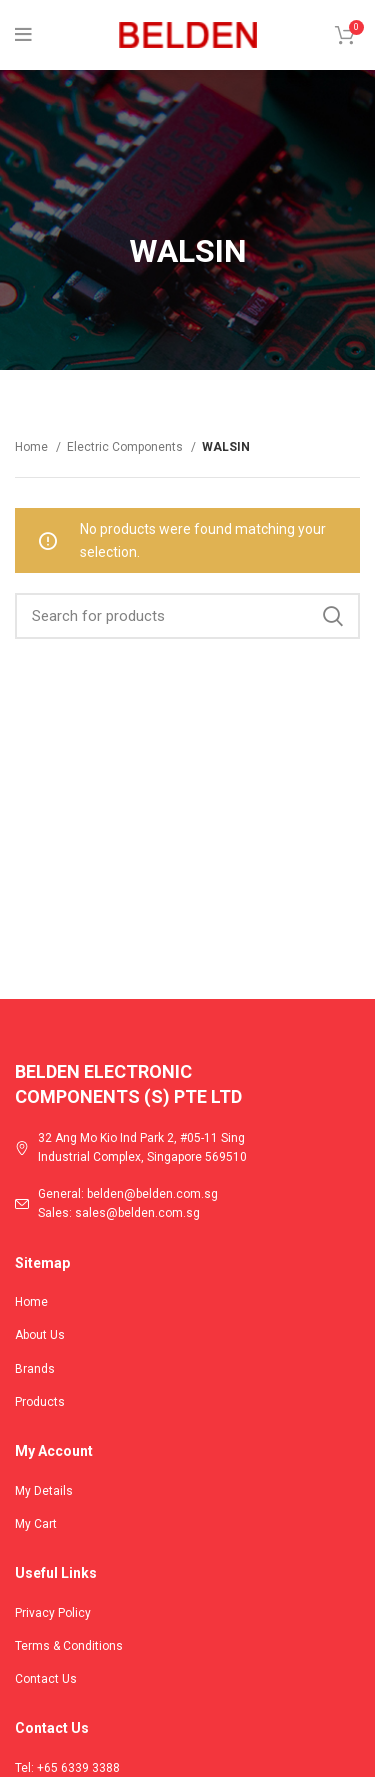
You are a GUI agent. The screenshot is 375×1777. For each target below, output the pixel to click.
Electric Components (126, 447)
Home (33, 447)
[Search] (187, 616)
